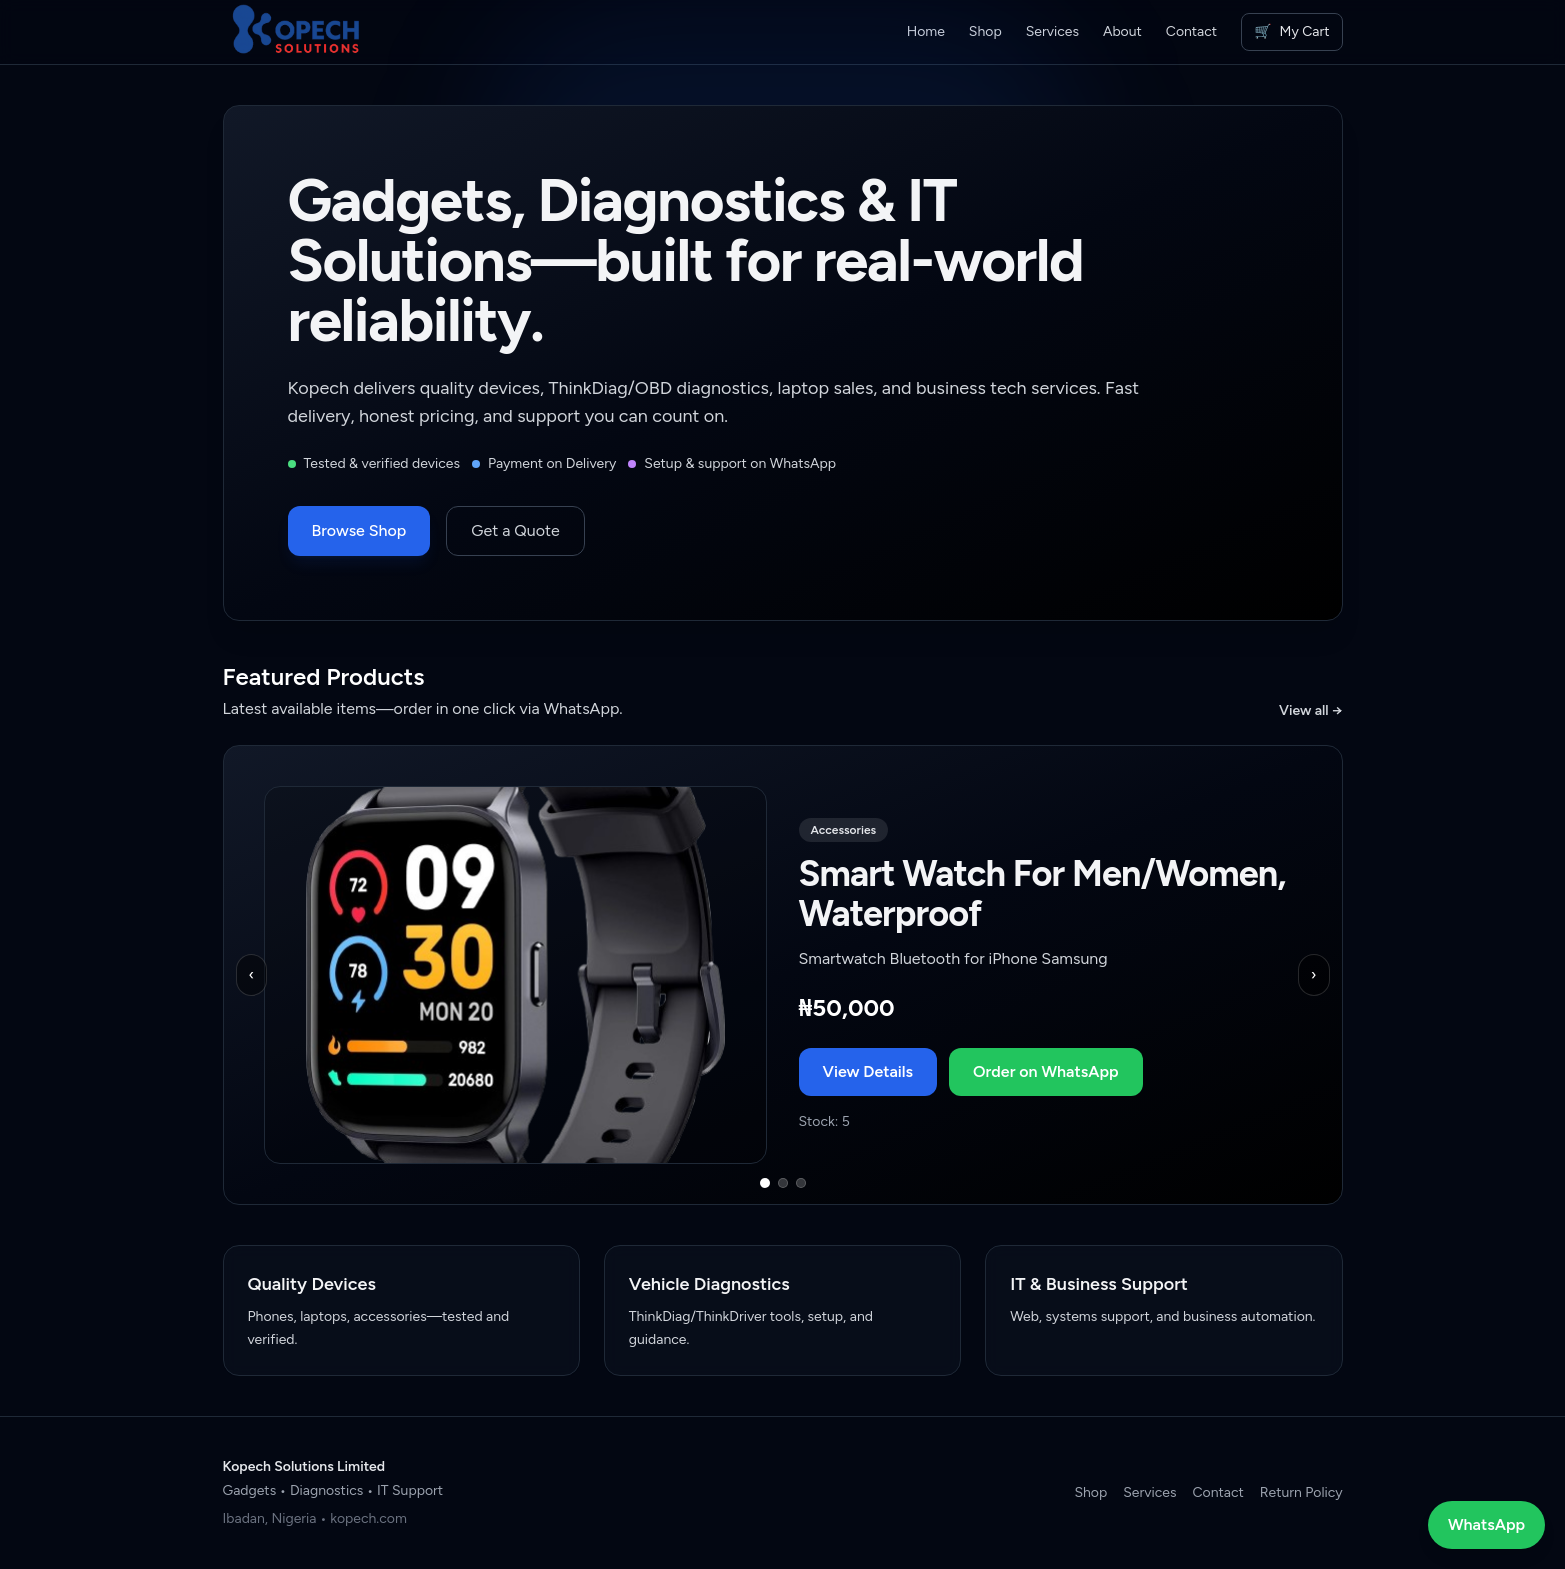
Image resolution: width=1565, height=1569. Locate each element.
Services (1052, 31)
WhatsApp (1486, 1524)
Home (926, 31)
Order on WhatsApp (1046, 1071)
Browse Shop (359, 530)
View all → (1310, 710)
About (1122, 31)
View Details (868, 1071)
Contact (1191, 31)
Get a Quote (515, 530)
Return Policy (1301, 1492)
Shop (985, 31)
